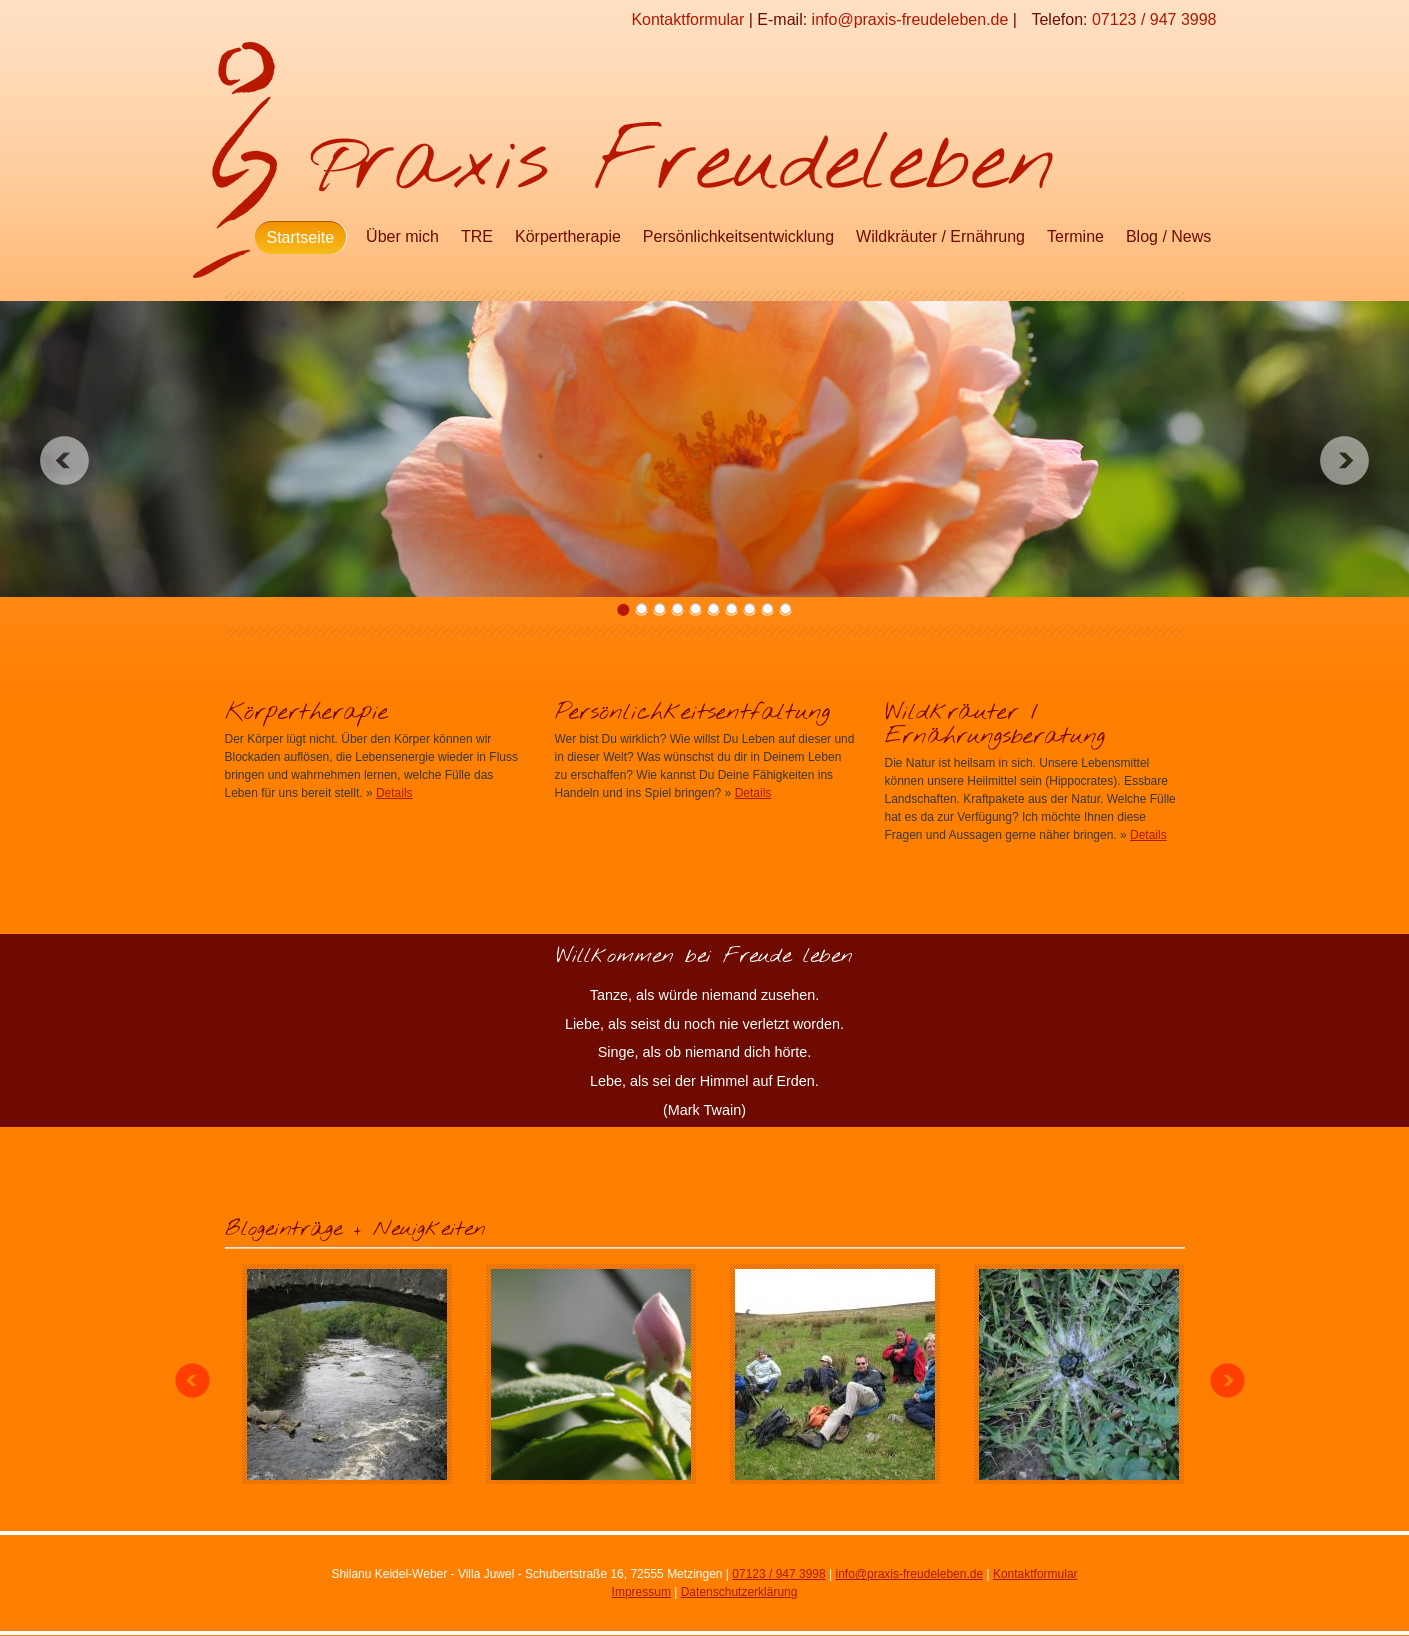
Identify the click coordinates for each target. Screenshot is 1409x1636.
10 (785, 609)
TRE (477, 236)
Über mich (402, 236)
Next (1344, 460)
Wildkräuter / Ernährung (940, 236)
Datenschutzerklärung (739, 1592)
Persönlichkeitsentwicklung (738, 236)
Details (394, 793)
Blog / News (1168, 236)
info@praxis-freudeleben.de (910, 19)
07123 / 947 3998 (1154, 19)
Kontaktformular (687, 19)
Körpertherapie (568, 236)
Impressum (641, 1592)
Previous (64, 460)
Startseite (301, 237)
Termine (1075, 236)
